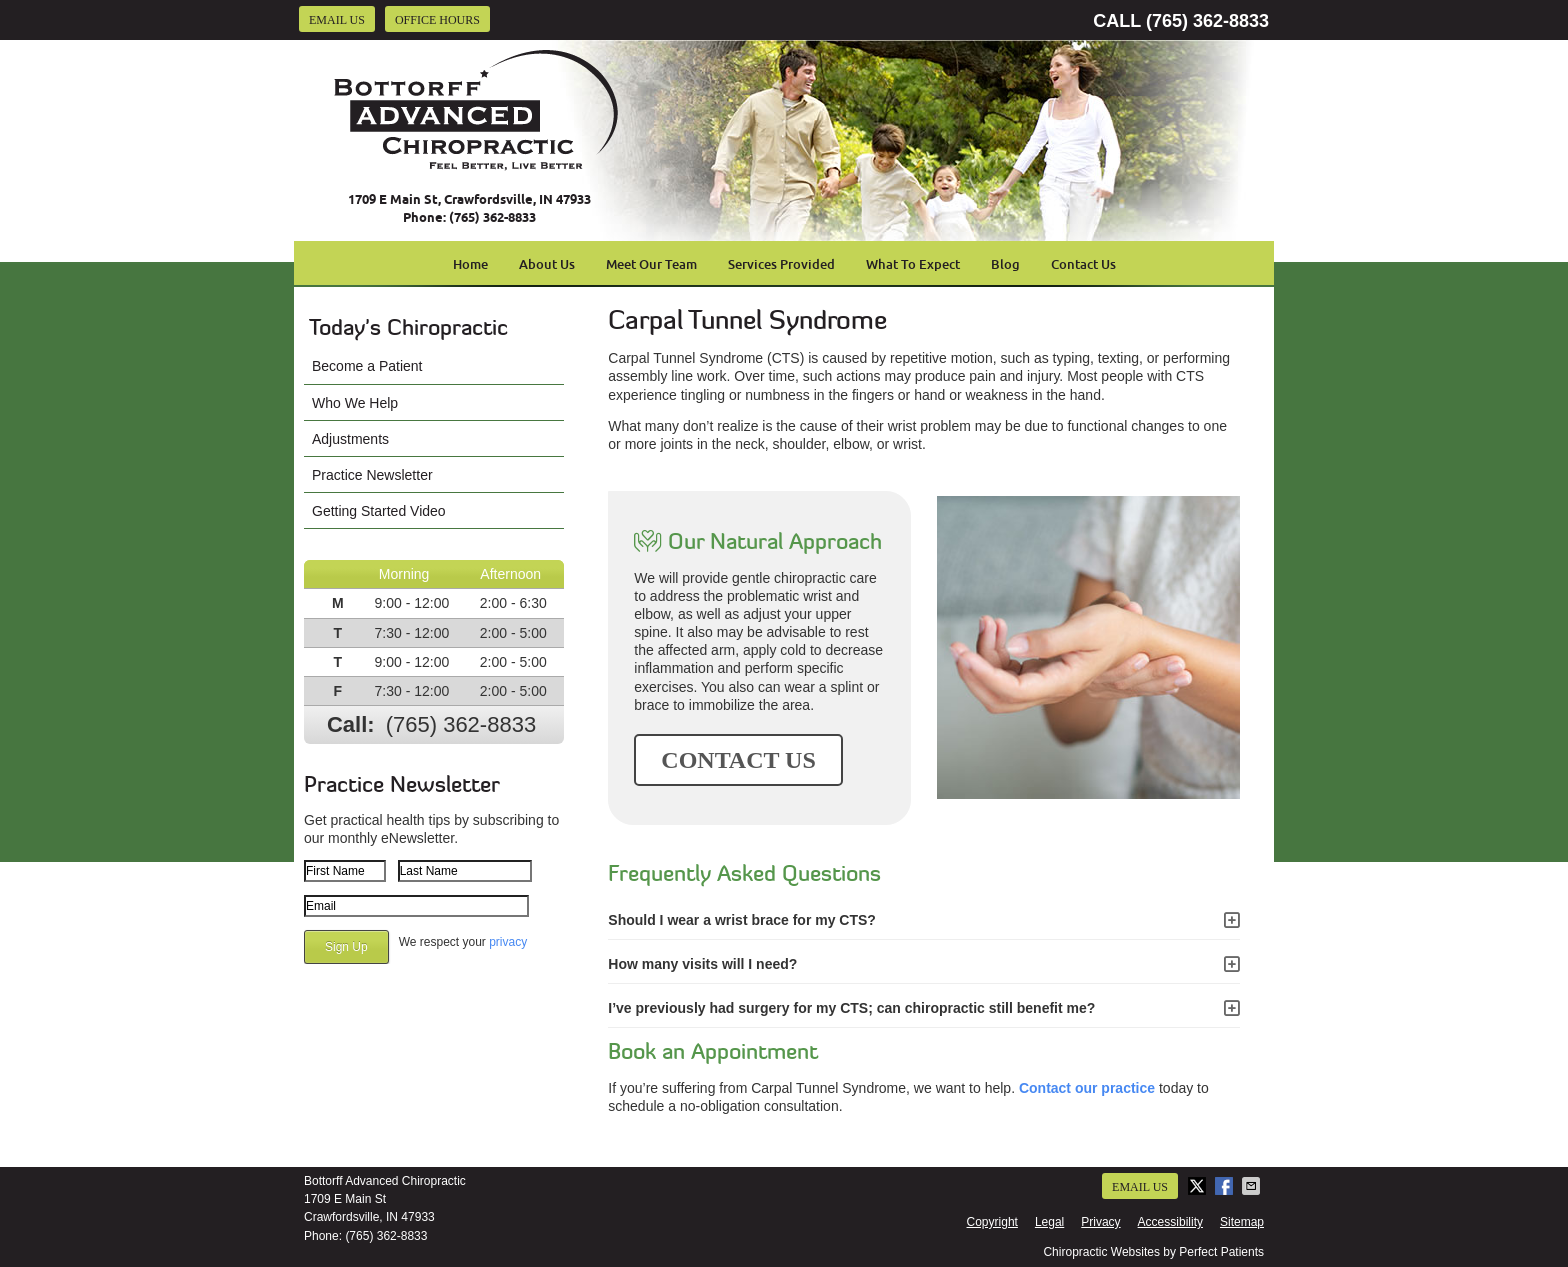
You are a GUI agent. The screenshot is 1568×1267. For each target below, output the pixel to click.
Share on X (1199, 1186)
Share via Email (1253, 1186)
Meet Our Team (651, 264)
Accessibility (1170, 1222)
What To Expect (913, 264)
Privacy (1100, 1222)
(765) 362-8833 (1207, 21)
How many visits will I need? (702, 964)
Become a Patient (367, 366)
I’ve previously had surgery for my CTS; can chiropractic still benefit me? (851, 1008)
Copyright (992, 1222)
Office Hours (437, 20)
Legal (1049, 1222)
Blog (1005, 264)
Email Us (337, 20)
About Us (547, 264)
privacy (508, 942)
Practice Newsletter (372, 475)
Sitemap (1242, 1222)
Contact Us (1083, 264)
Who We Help (355, 403)
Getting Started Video (379, 511)
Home (470, 264)
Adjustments (350, 439)
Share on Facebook (1226, 1186)
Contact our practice (1087, 1088)
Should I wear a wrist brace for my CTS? (742, 920)
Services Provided (781, 264)
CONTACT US (738, 760)
